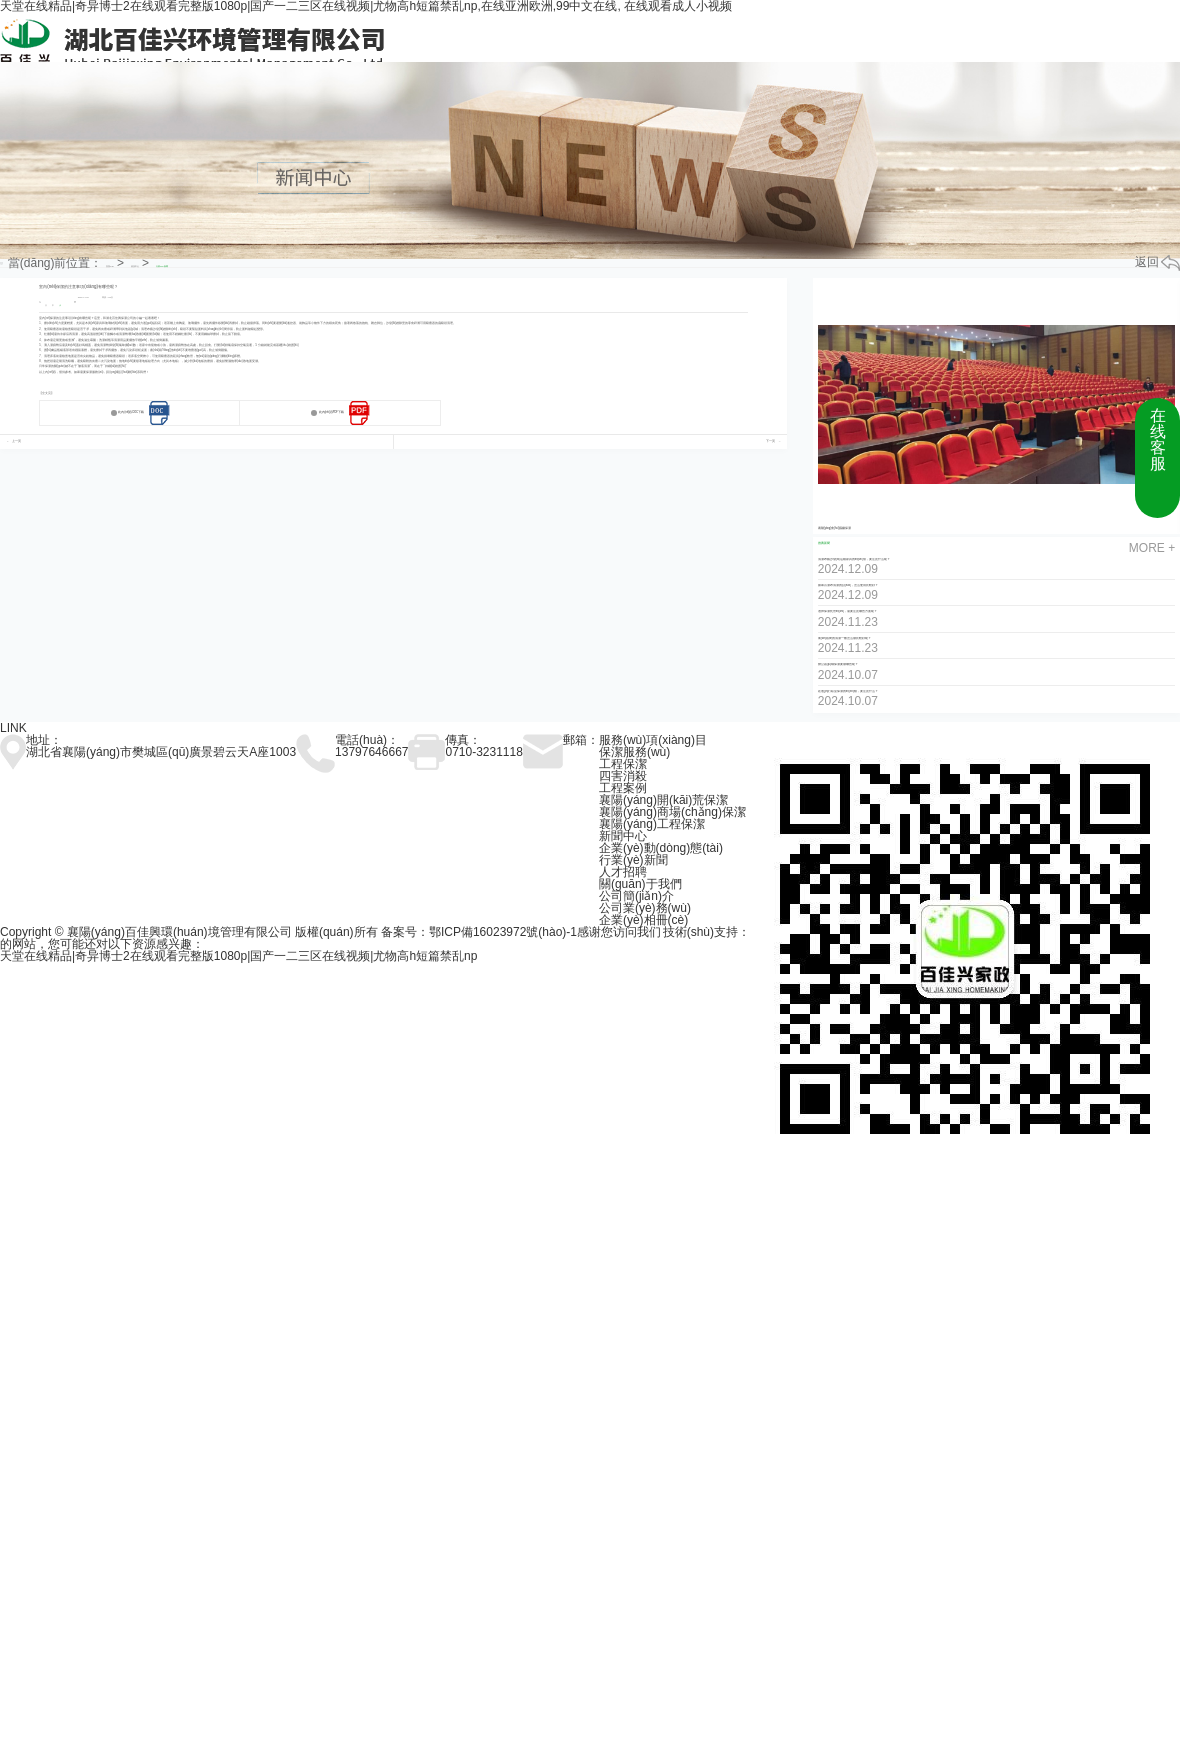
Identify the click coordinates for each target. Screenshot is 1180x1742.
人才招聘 (623, 872)
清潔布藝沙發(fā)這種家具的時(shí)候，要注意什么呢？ (854, 559)
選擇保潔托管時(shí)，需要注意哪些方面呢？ (847, 611)
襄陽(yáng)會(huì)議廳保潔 (834, 528)
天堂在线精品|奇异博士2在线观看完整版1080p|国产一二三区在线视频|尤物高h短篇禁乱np (238, 956)
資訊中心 (135, 266)
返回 (1157, 263)
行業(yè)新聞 (162, 266)
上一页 (16, 441)
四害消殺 (623, 776)
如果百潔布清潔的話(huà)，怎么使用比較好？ (848, 585)
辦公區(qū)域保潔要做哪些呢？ (838, 664)
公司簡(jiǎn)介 (636, 896)
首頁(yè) (110, 266)
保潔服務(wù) (634, 752)
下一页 (770, 441)
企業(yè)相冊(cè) (643, 920)
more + (1152, 548)
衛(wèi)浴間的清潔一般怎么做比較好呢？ (845, 638)
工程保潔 (623, 764)
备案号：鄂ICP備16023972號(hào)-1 (479, 932)
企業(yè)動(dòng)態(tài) (661, 848)
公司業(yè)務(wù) (645, 908)
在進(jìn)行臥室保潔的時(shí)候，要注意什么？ (848, 691)
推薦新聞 (824, 543)
